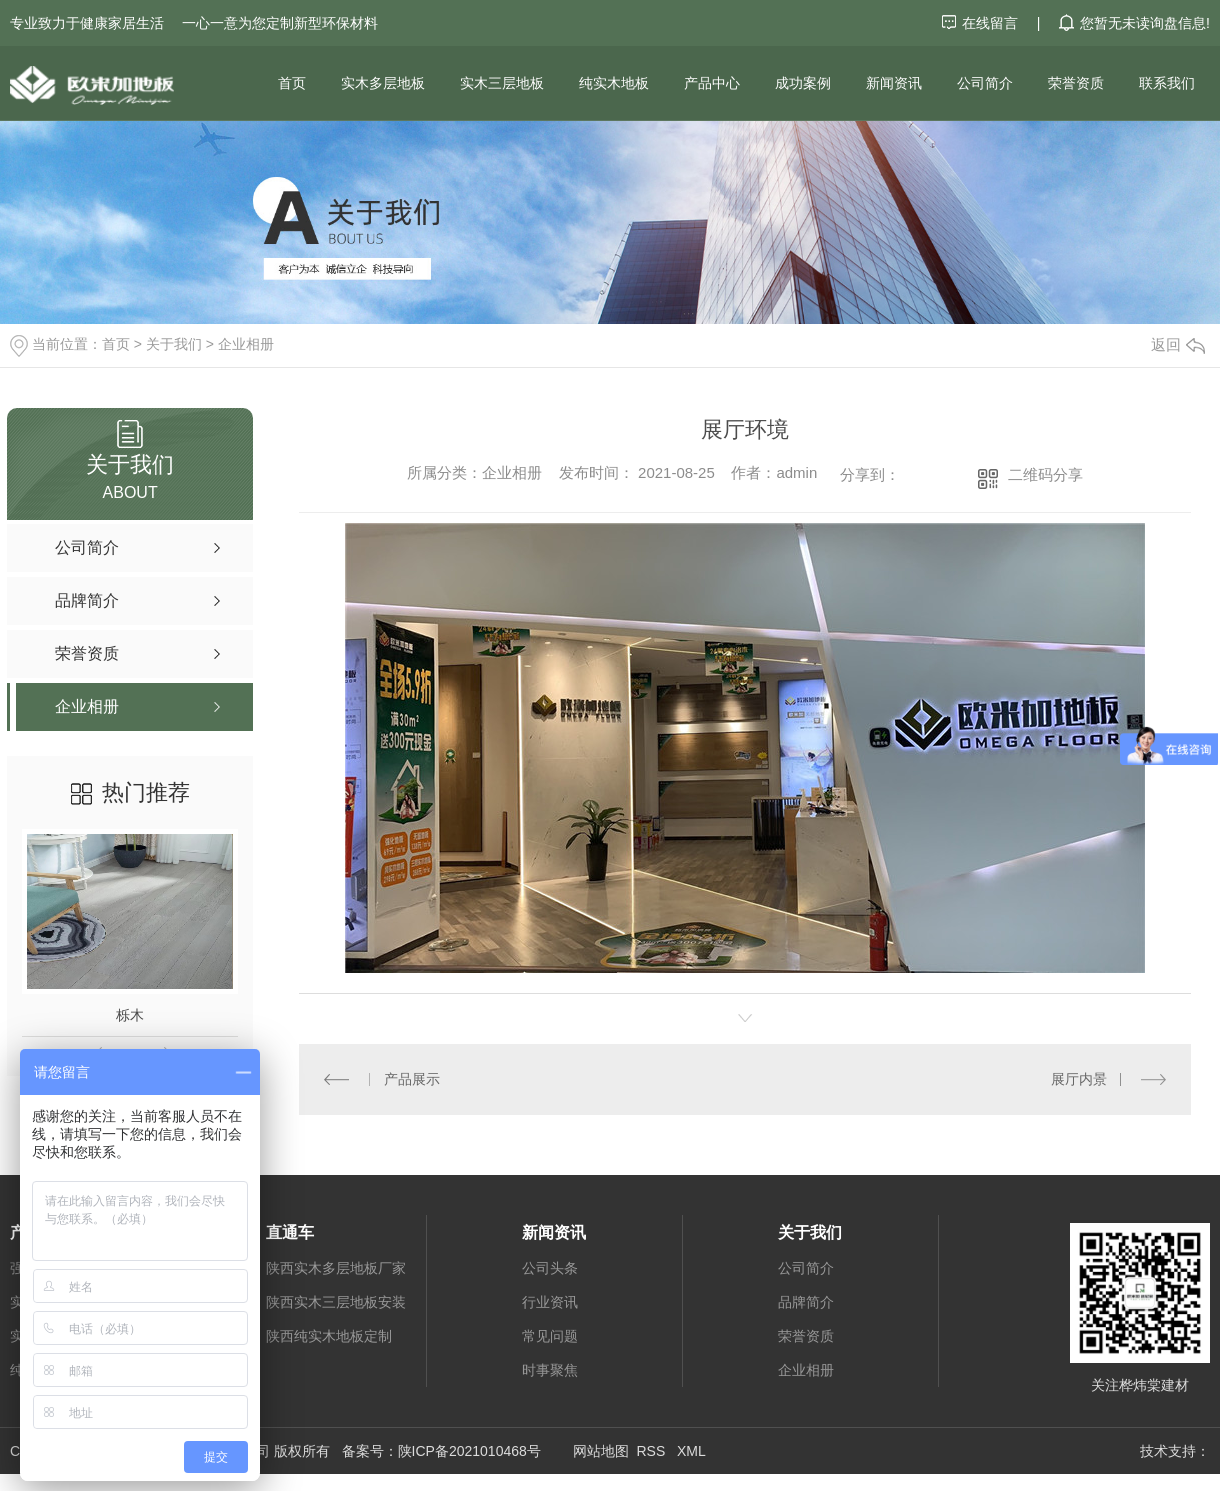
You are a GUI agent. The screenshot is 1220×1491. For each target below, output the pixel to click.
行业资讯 (550, 1301)
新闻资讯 (894, 83)
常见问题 (550, 1335)
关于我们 (174, 344)
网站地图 (601, 1450)
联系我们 (1167, 83)
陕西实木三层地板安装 (336, 1301)
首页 (292, 83)
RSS (652, 1450)
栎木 (130, 1015)
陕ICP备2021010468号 (469, 1450)
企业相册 (246, 344)
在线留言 (982, 23)
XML (691, 1450)
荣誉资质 (1076, 83)
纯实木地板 (614, 83)
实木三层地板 (502, 83)
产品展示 (411, 1079)
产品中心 (712, 83)
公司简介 (985, 83)
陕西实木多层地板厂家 (336, 1267)
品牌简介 (806, 1301)
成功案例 (803, 83)
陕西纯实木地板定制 (329, 1335)
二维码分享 (1045, 474)
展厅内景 (1079, 1079)
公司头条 (550, 1267)
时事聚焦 (550, 1369)
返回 (1178, 344)
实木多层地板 (383, 83)
